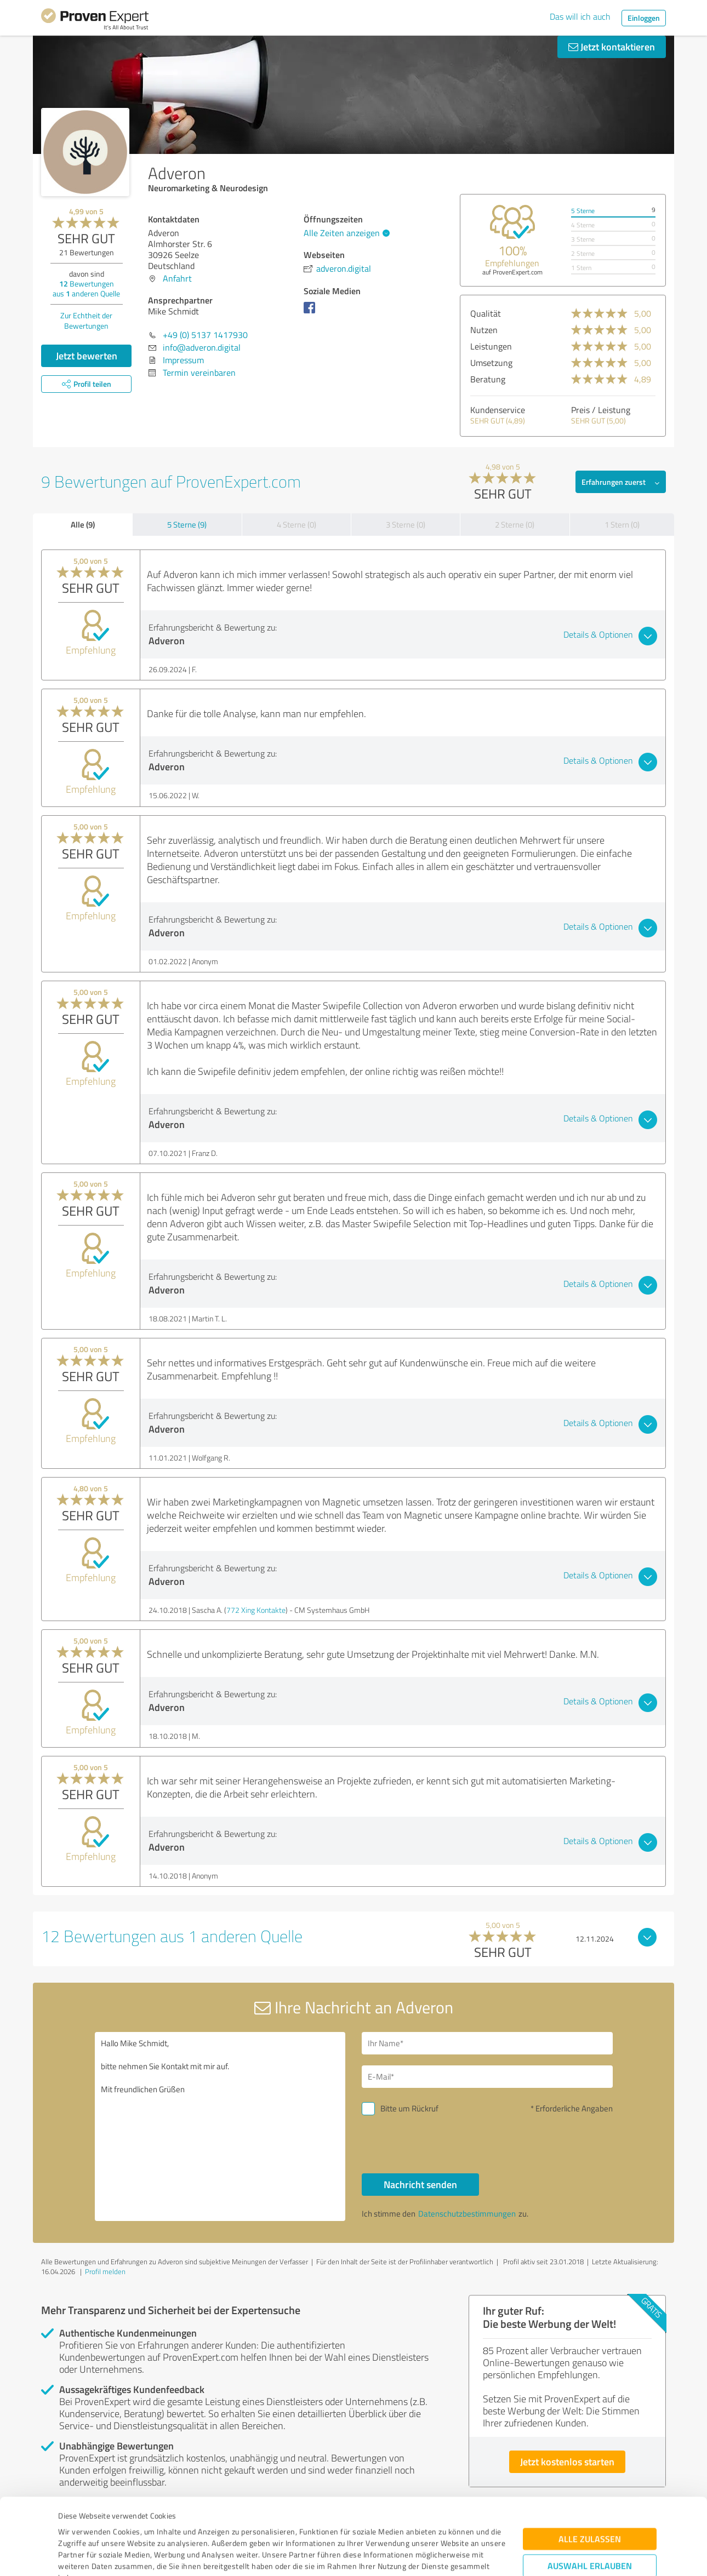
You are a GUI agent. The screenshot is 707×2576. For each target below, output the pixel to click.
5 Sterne (583, 210)
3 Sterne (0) (405, 524)
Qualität (485, 313)
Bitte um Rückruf (409, 2108)
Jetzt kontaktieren (611, 46)
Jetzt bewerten (86, 355)
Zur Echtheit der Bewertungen (86, 320)
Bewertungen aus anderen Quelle (86, 288)
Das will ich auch (580, 16)
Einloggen (644, 18)
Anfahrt (177, 278)
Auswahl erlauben (590, 2489)
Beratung (487, 379)
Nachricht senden (420, 2184)
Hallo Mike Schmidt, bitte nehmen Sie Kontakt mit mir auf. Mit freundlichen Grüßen (220, 2126)
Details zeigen (430, 2555)
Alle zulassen (589, 2463)
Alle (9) (83, 524)
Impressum (78, 2525)
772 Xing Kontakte (256, 1610)
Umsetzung (491, 363)
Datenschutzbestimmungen (151, 2525)
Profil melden (105, 2271)
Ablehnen (590, 2523)
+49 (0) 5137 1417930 (205, 335)
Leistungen (491, 346)
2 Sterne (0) (514, 524)
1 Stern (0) (622, 524)
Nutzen (484, 330)
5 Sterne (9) (187, 524)
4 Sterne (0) (296, 524)
